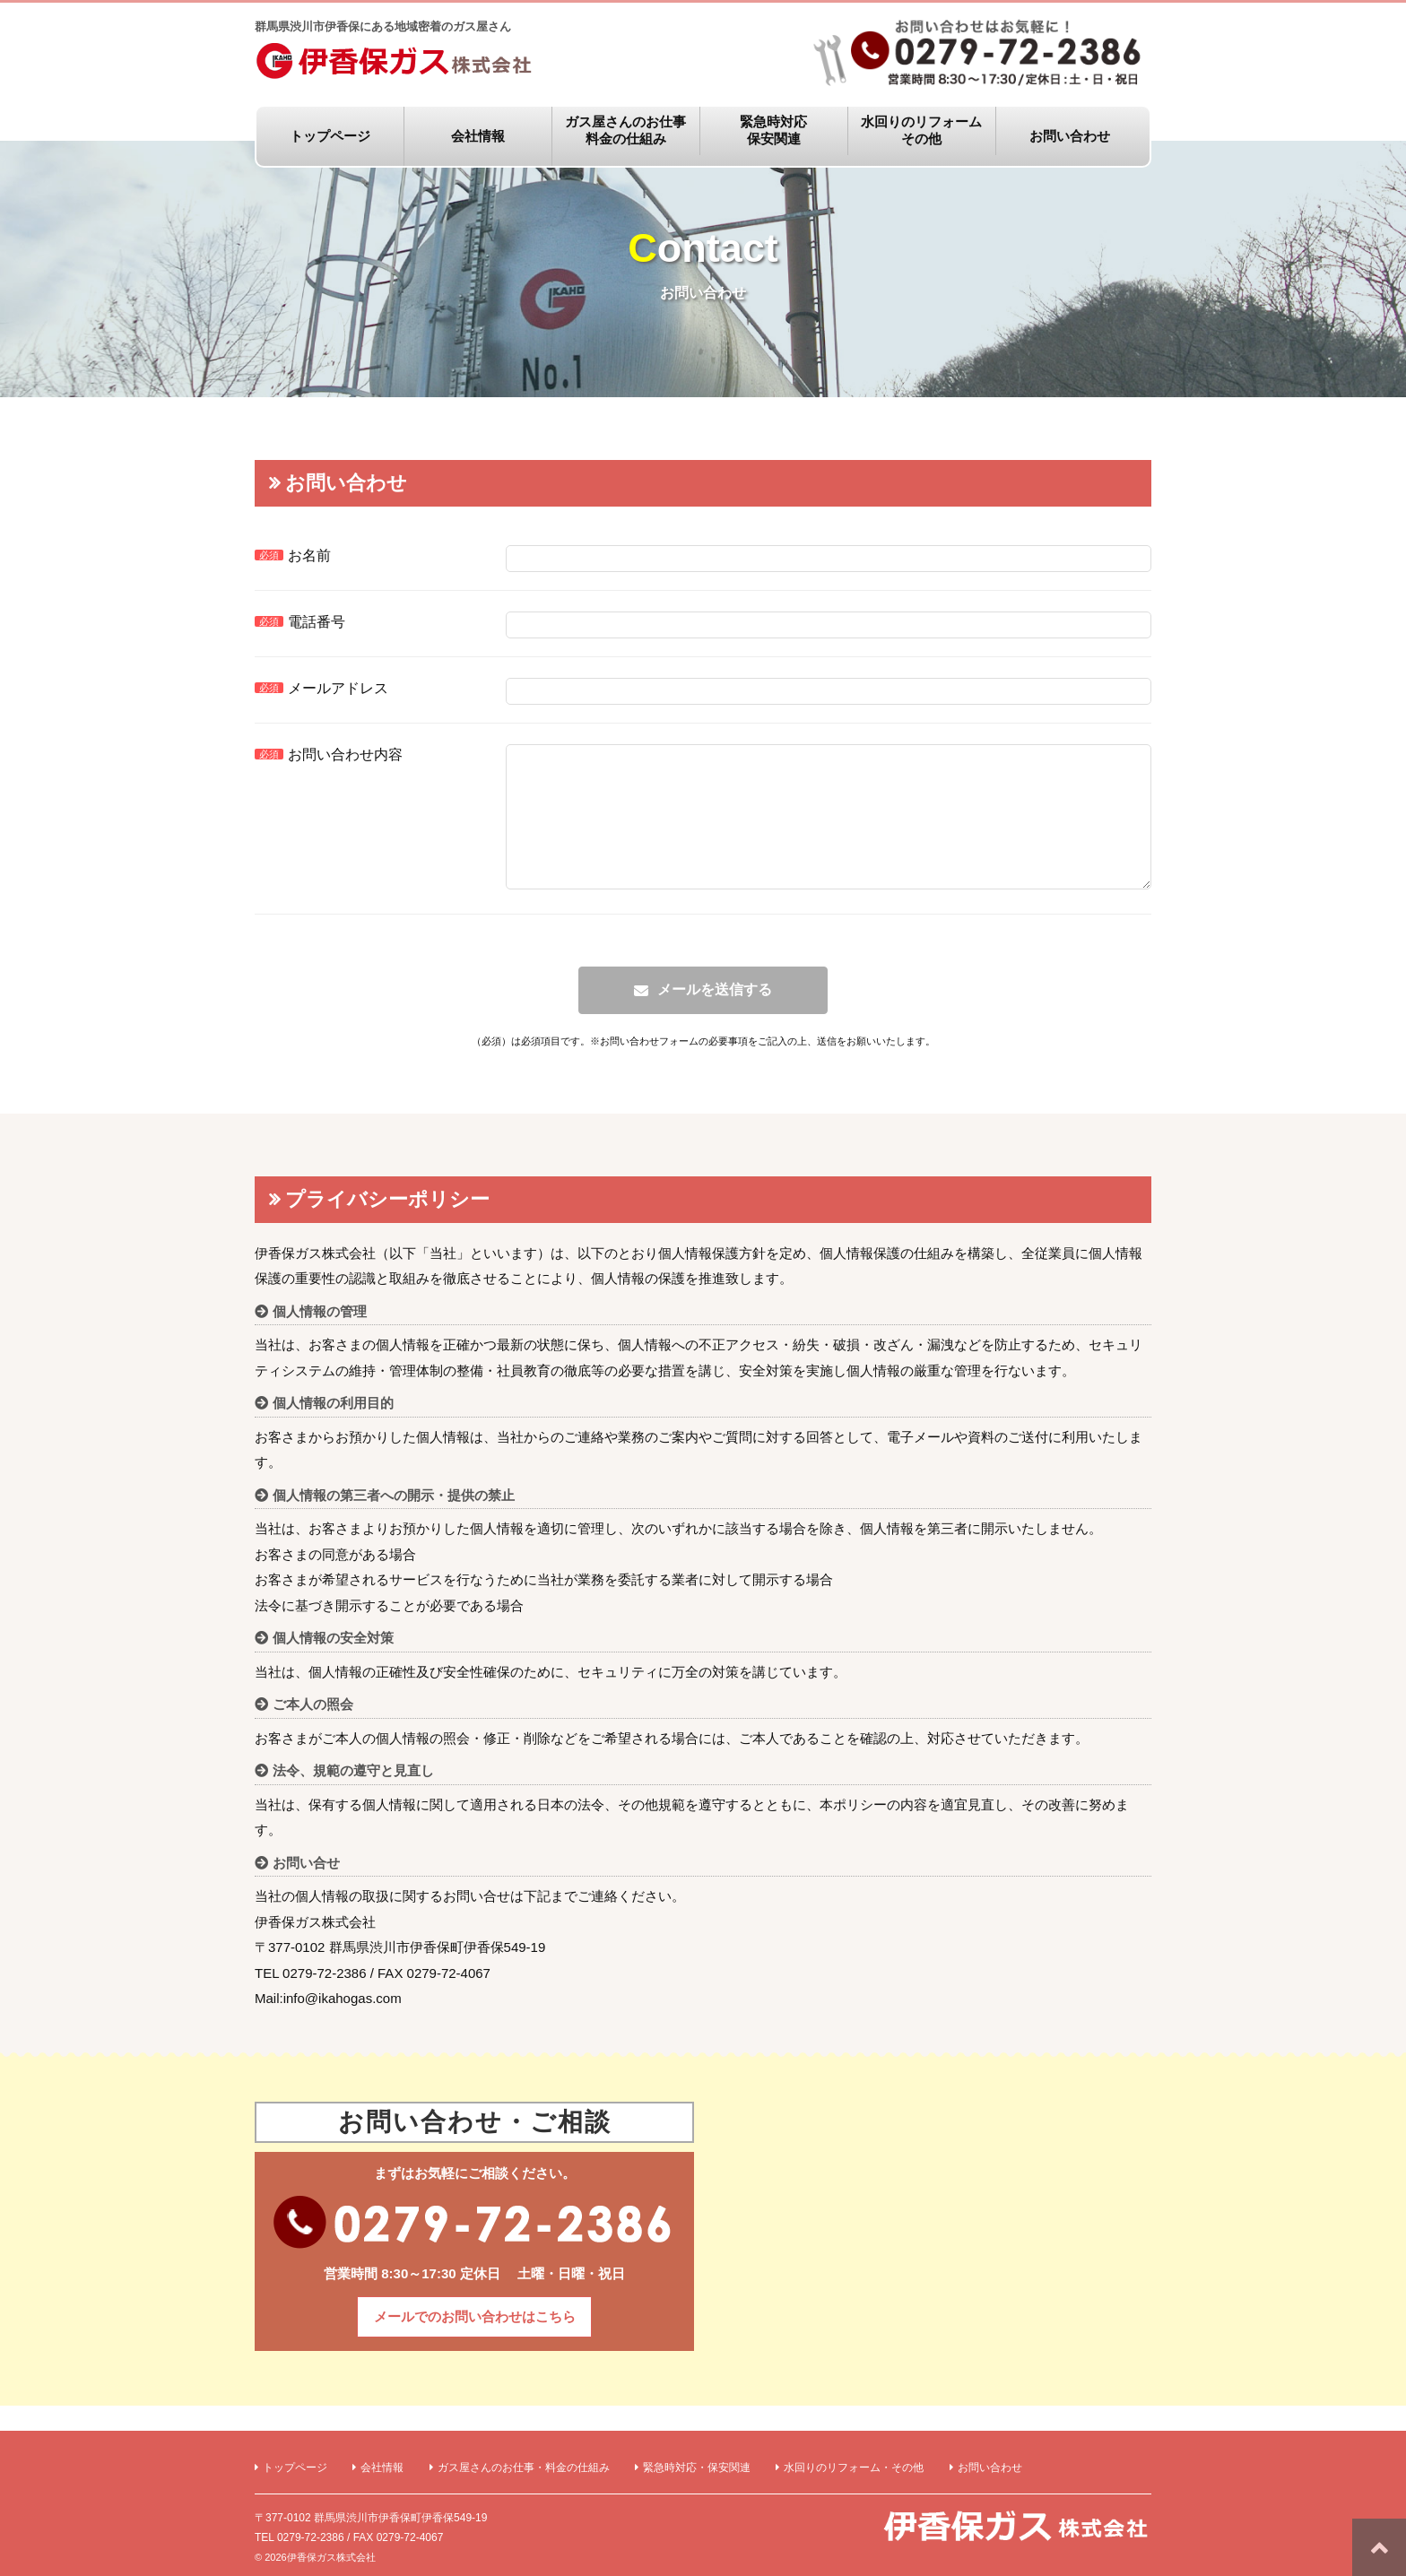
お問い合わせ (1069, 135)
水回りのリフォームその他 (921, 130)
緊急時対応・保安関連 (697, 2467)
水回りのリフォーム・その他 (854, 2467)
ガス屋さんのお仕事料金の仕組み (625, 130)
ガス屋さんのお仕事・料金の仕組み (524, 2467)
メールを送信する (714, 1016)
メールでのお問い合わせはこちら (475, 2343)
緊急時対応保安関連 (773, 130)
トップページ (330, 135)
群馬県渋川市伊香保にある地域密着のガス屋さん (398, 52)
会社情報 (478, 135)
